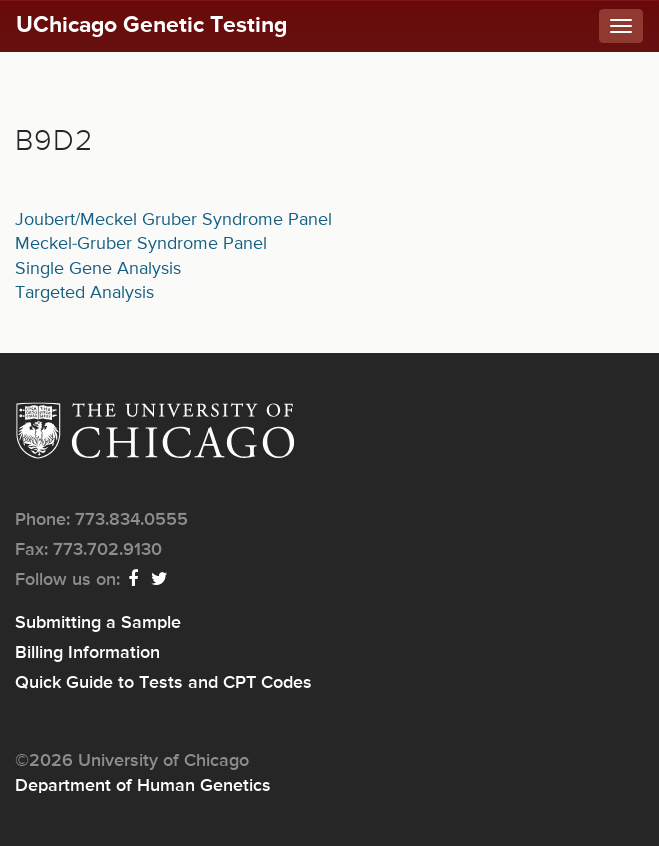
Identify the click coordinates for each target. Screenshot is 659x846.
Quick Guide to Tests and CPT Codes (163, 683)
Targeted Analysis (84, 293)
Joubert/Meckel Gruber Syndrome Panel (173, 220)
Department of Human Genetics (143, 786)
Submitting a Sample (98, 623)
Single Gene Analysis (98, 269)
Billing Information (87, 653)
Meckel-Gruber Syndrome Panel (141, 244)
